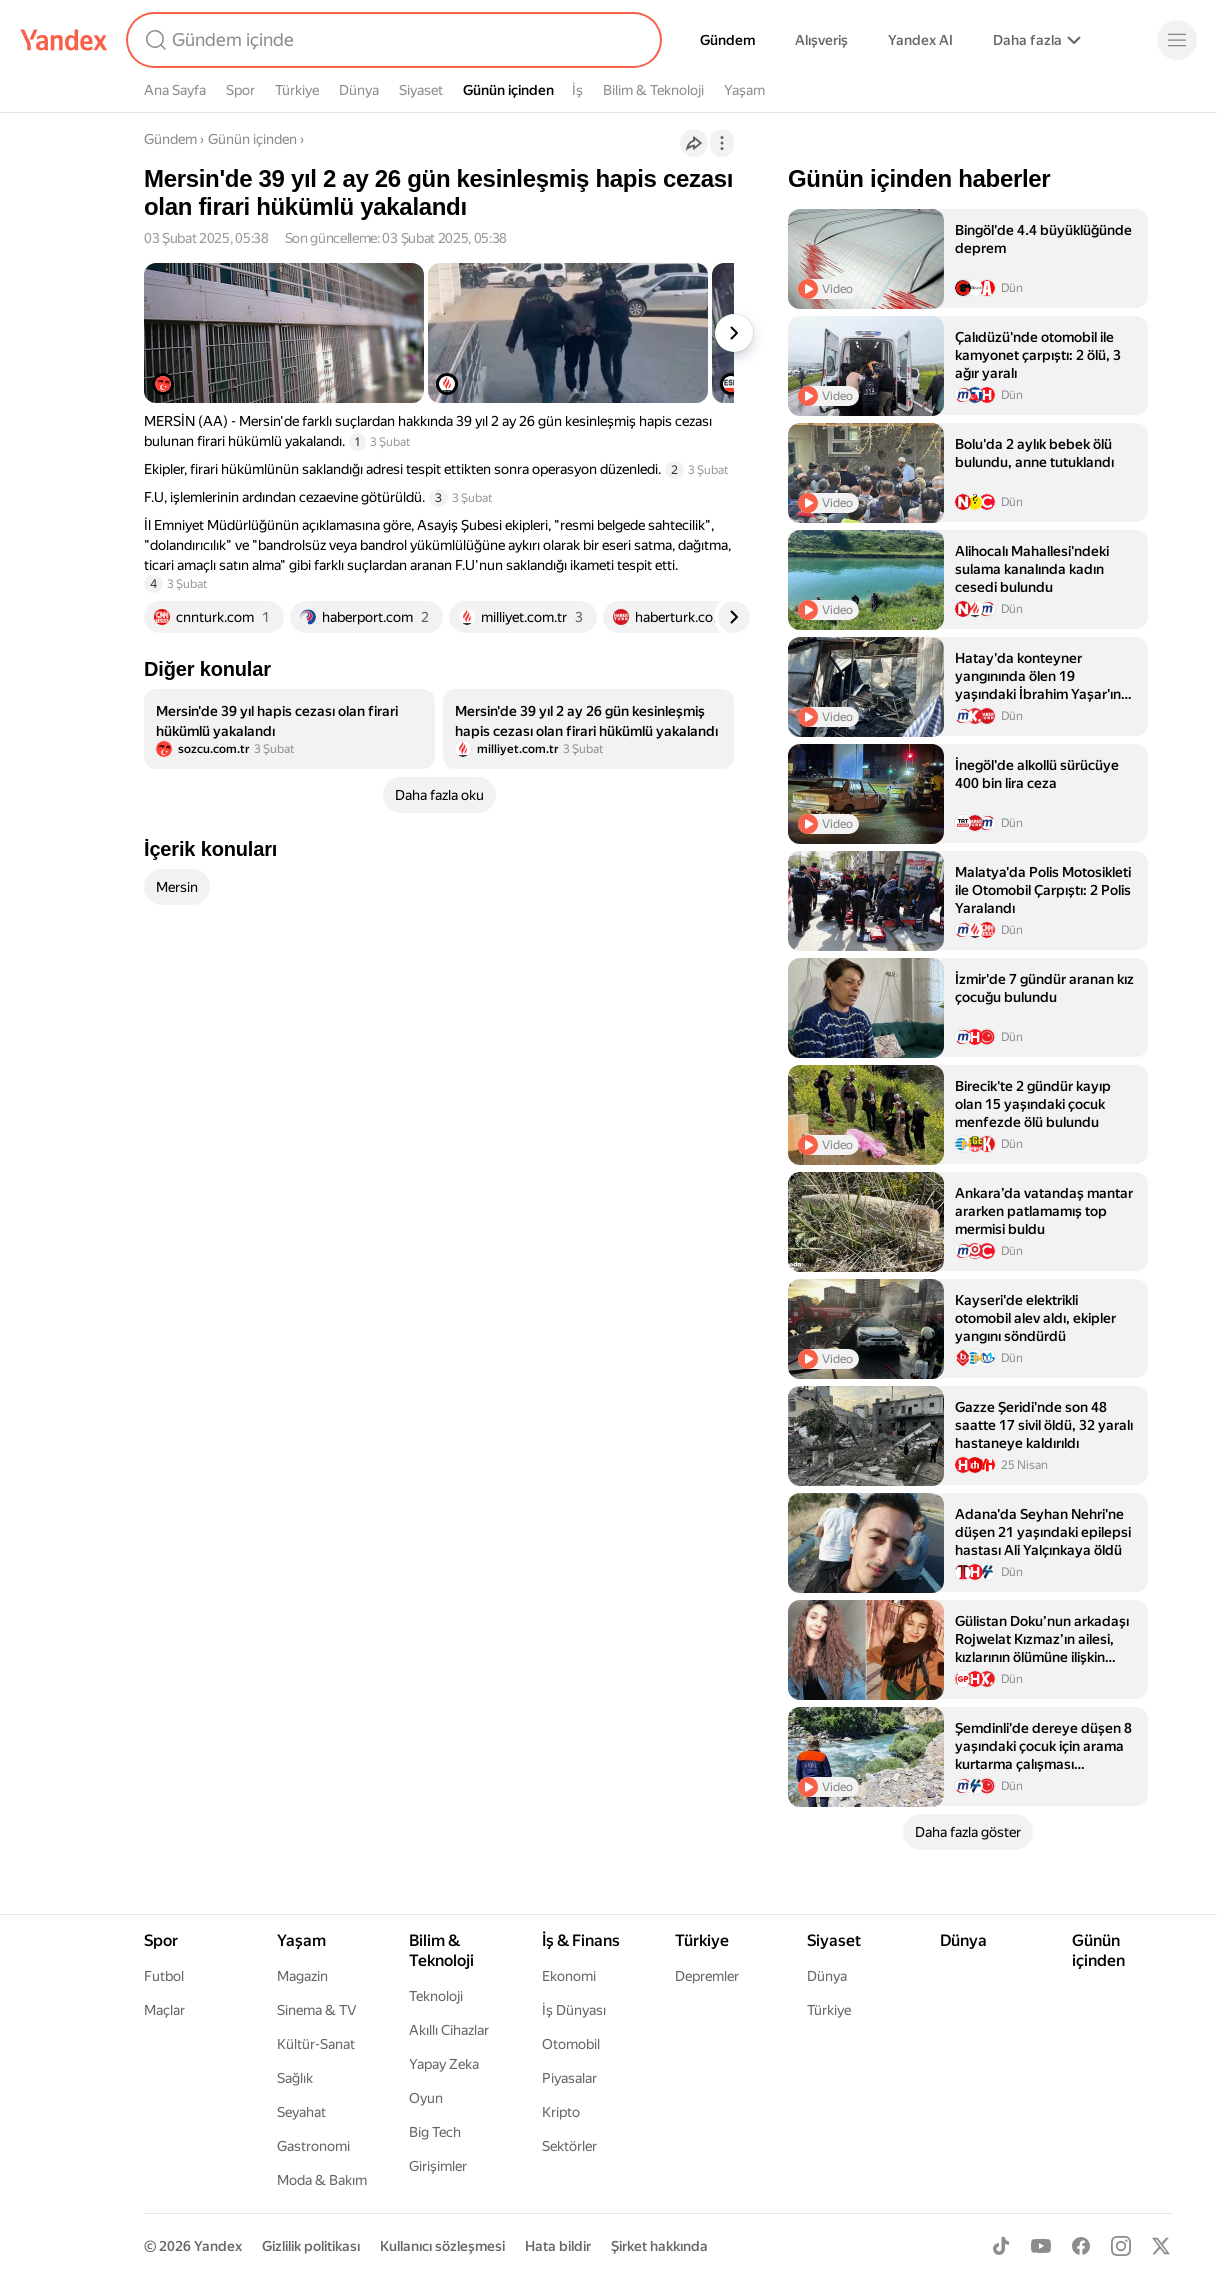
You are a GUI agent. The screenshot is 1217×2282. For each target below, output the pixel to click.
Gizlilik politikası (311, 2246)
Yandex (218, 2246)
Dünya (359, 90)
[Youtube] (1041, 2246)
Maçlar (164, 2010)
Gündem (727, 40)
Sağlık (295, 2078)
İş (577, 90)
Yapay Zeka (444, 2064)
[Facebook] (1081, 2246)
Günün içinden (508, 90)
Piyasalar (569, 2078)
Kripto (561, 2112)
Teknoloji (436, 1996)
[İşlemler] (722, 143)
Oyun (426, 2098)
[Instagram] (1121, 2246)
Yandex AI (920, 40)
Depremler (707, 1976)
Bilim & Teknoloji (653, 90)
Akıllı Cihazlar (449, 2030)
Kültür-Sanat (316, 2044)
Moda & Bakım (322, 2180)
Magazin (302, 1976)
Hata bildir (558, 2246)
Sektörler (569, 2146)
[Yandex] (64, 40)
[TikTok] (1001, 2246)
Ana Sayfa (175, 90)
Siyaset (421, 90)
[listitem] (289, 729)
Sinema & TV (316, 2010)
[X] (1161, 2246)
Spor (240, 90)
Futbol (164, 1976)
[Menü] (1177, 40)
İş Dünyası (574, 2010)
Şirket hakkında (659, 2246)
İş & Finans (581, 1940)
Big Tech (435, 2132)
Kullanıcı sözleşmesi (442, 2246)
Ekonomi (569, 1976)
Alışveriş (821, 40)
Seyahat (301, 2112)
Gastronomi (313, 2146)
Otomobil (571, 2044)
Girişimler (438, 2166)
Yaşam (744, 90)
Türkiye (297, 90)
